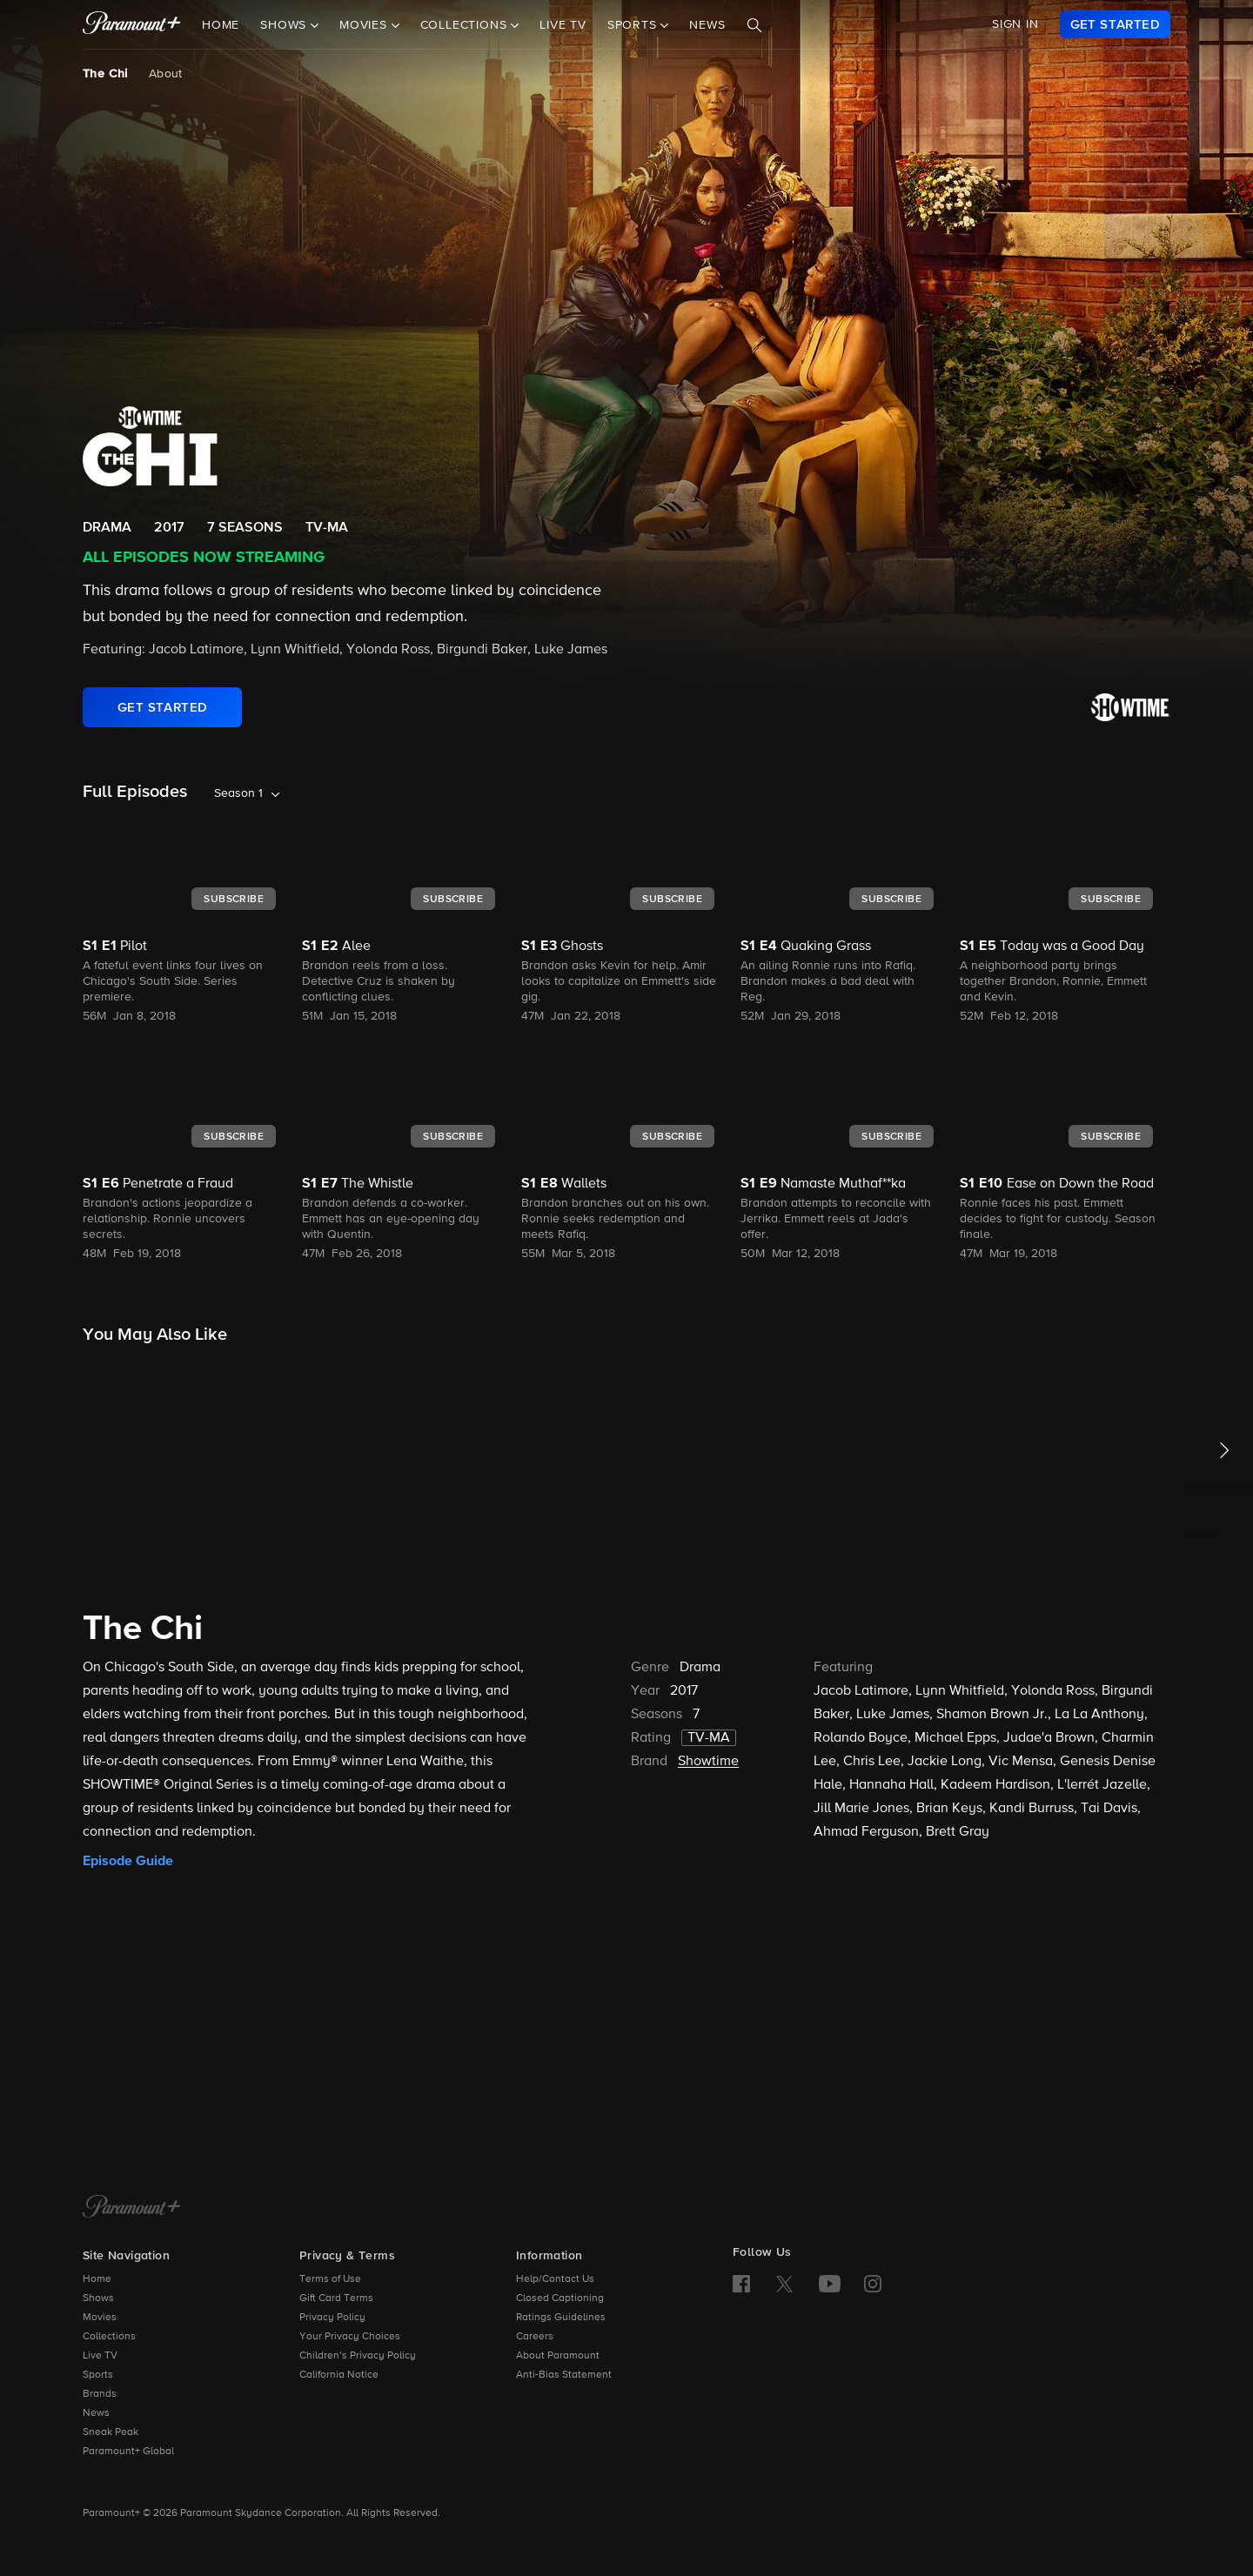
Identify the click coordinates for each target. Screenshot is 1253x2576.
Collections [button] (466, 25)
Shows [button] (285, 25)
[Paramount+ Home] (132, 2208)
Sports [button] (634, 25)
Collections (109, 2337)
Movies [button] (365, 25)
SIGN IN (1015, 24)
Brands (100, 2394)
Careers (534, 2337)
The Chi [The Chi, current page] (105, 74)
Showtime (708, 1762)
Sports (98, 2375)
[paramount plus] (132, 24)
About (166, 74)
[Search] (754, 25)
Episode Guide (128, 1861)
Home (220, 25)
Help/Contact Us (555, 2279)
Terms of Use (330, 2279)
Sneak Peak (110, 2432)
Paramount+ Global (128, 2451)
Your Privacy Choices (349, 2337)
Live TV (562, 25)
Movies (100, 2317)
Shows (98, 2298)
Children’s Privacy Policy (357, 2356)
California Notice (339, 2375)
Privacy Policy (332, 2317)
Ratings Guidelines (561, 2317)
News (707, 25)
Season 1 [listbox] (238, 793)
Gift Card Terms (336, 2298)
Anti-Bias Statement (564, 2375)
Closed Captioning (560, 2298)
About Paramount (558, 2356)
